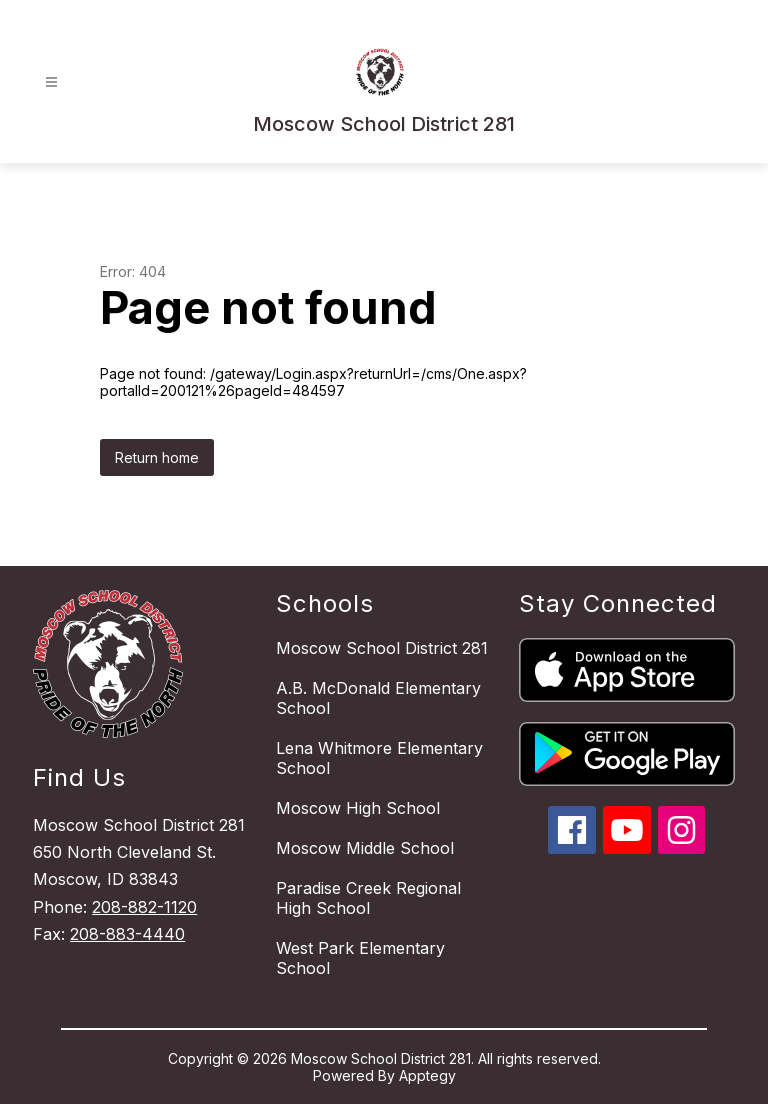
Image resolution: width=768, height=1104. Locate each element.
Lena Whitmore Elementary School (379, 758)
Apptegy (427, 1075)
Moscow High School (358, 808)
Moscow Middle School (365, 848)
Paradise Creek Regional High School (368, 898)
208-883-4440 (127, 934)
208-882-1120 (144, 907)
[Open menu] (51, 82)
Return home (157, 457)
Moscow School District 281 (382, 648)
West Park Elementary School (360, 958)
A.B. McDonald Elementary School (378, 698)
